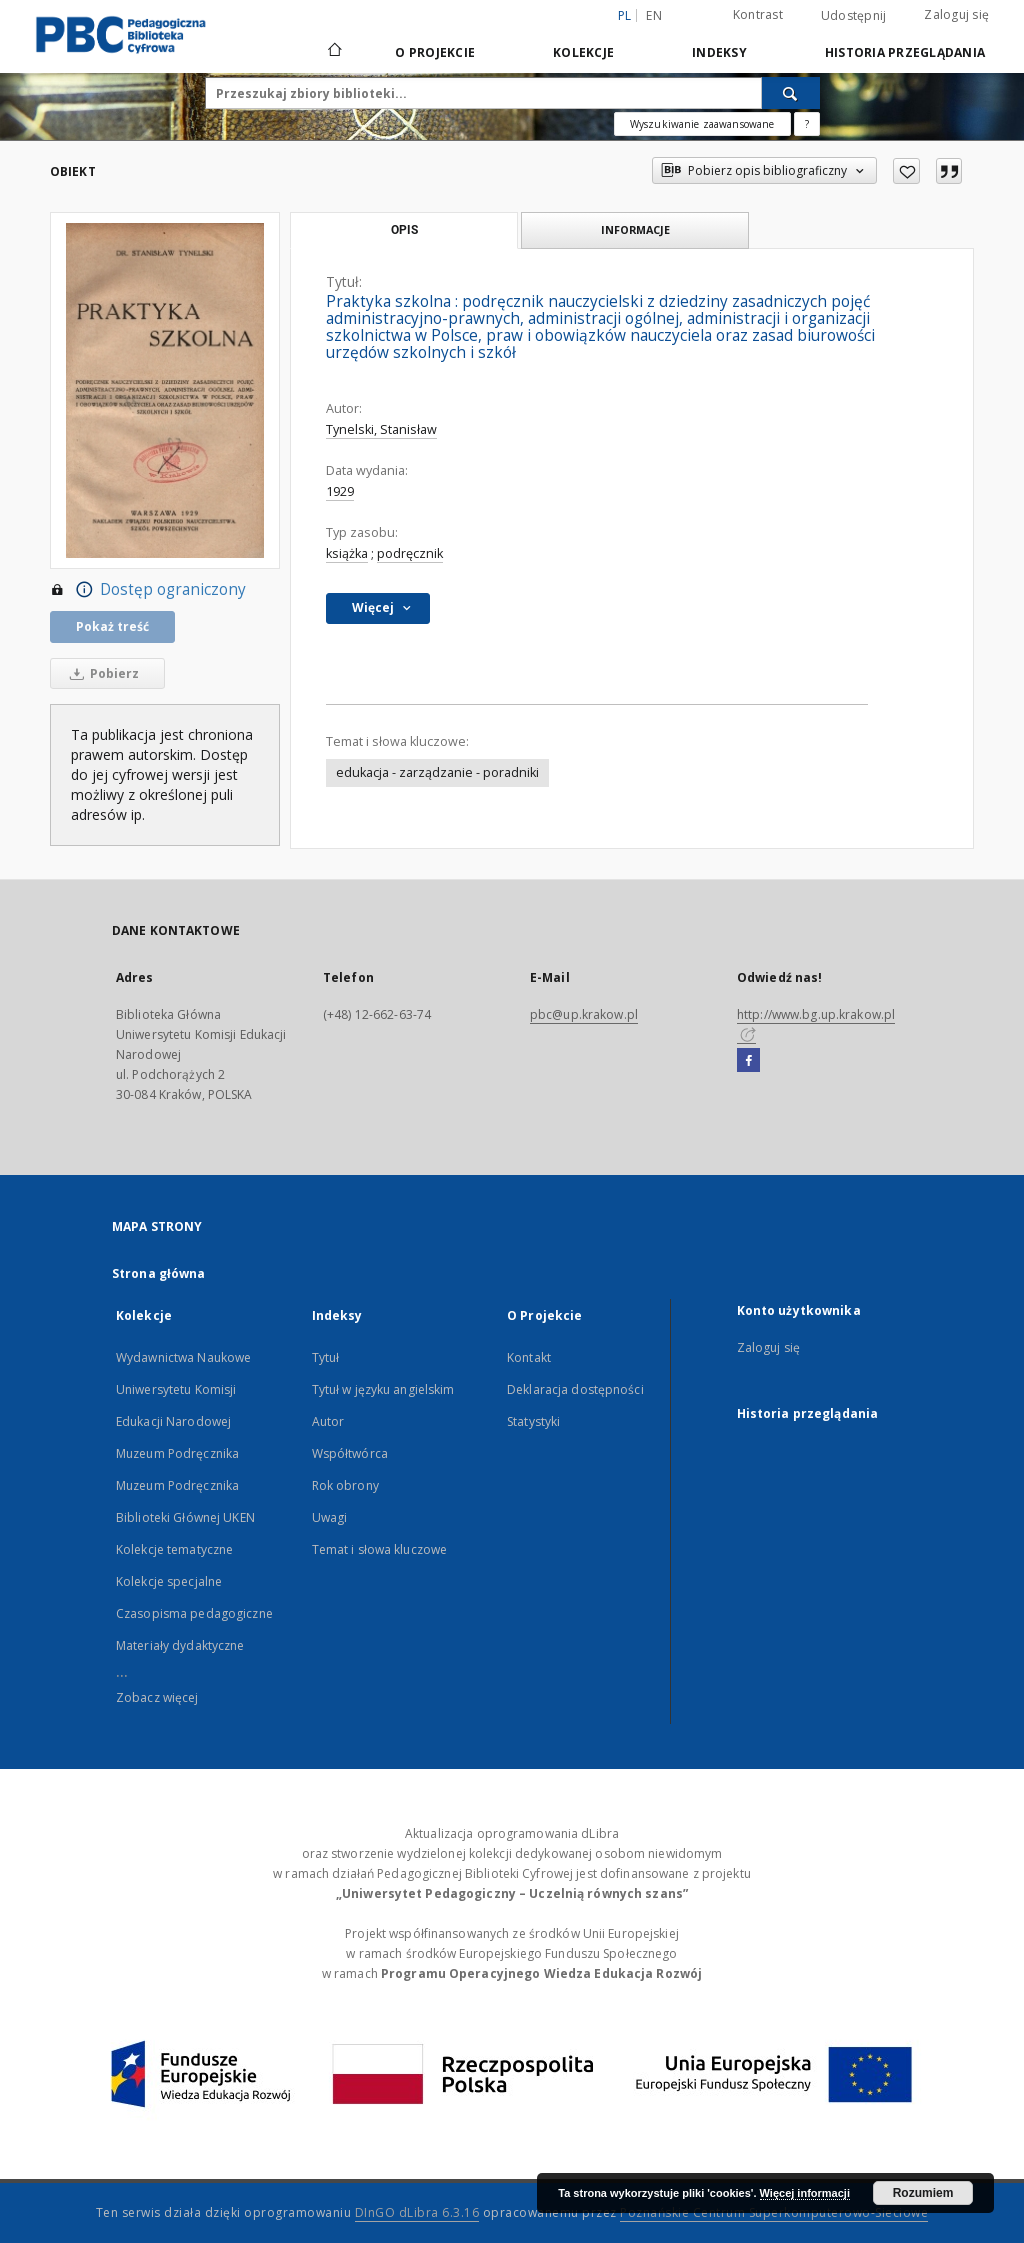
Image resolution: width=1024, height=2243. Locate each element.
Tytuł (326, 1357)
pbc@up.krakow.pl (584, 1014)
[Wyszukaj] (791, 93)
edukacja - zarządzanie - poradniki (437, 772)
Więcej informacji (805, 2193)
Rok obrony (345, 1485)
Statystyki (533, 1421)
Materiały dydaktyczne (180, 1645)
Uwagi (330, 1517)
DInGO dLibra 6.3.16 (417, 2212)
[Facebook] (748, 1061)
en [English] (654, 15)
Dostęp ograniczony (148, 590)
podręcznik (410, 553)
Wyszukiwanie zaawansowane (702, 124)
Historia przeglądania (905, 52)
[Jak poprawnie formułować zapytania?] (807, 124)
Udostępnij (854, 16)
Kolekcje (583, 52)
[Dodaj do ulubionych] (906, 171)
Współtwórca (350, 1453)
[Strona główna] (333, 52)
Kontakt (529, 1357)
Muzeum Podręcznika (177, 1453)
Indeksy (719, 52)
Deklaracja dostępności (575, 1389)
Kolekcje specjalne (169, 1581)
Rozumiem (923, 2193)
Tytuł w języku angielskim (383, 1389)
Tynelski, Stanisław (381, 429)
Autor (328, 1421)
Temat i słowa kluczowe (380, 1549)
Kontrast (758, 14)
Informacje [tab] (635, 229)
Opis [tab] (404, 230)
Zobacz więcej (157, 1697)
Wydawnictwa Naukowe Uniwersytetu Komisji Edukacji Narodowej (183, 1389)
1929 (340, 491)
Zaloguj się (956, 14)
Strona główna (159, 1273)
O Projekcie (435, 52)
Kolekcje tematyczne (174, 1549)
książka (347, 553)
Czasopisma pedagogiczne (194, 1613)
